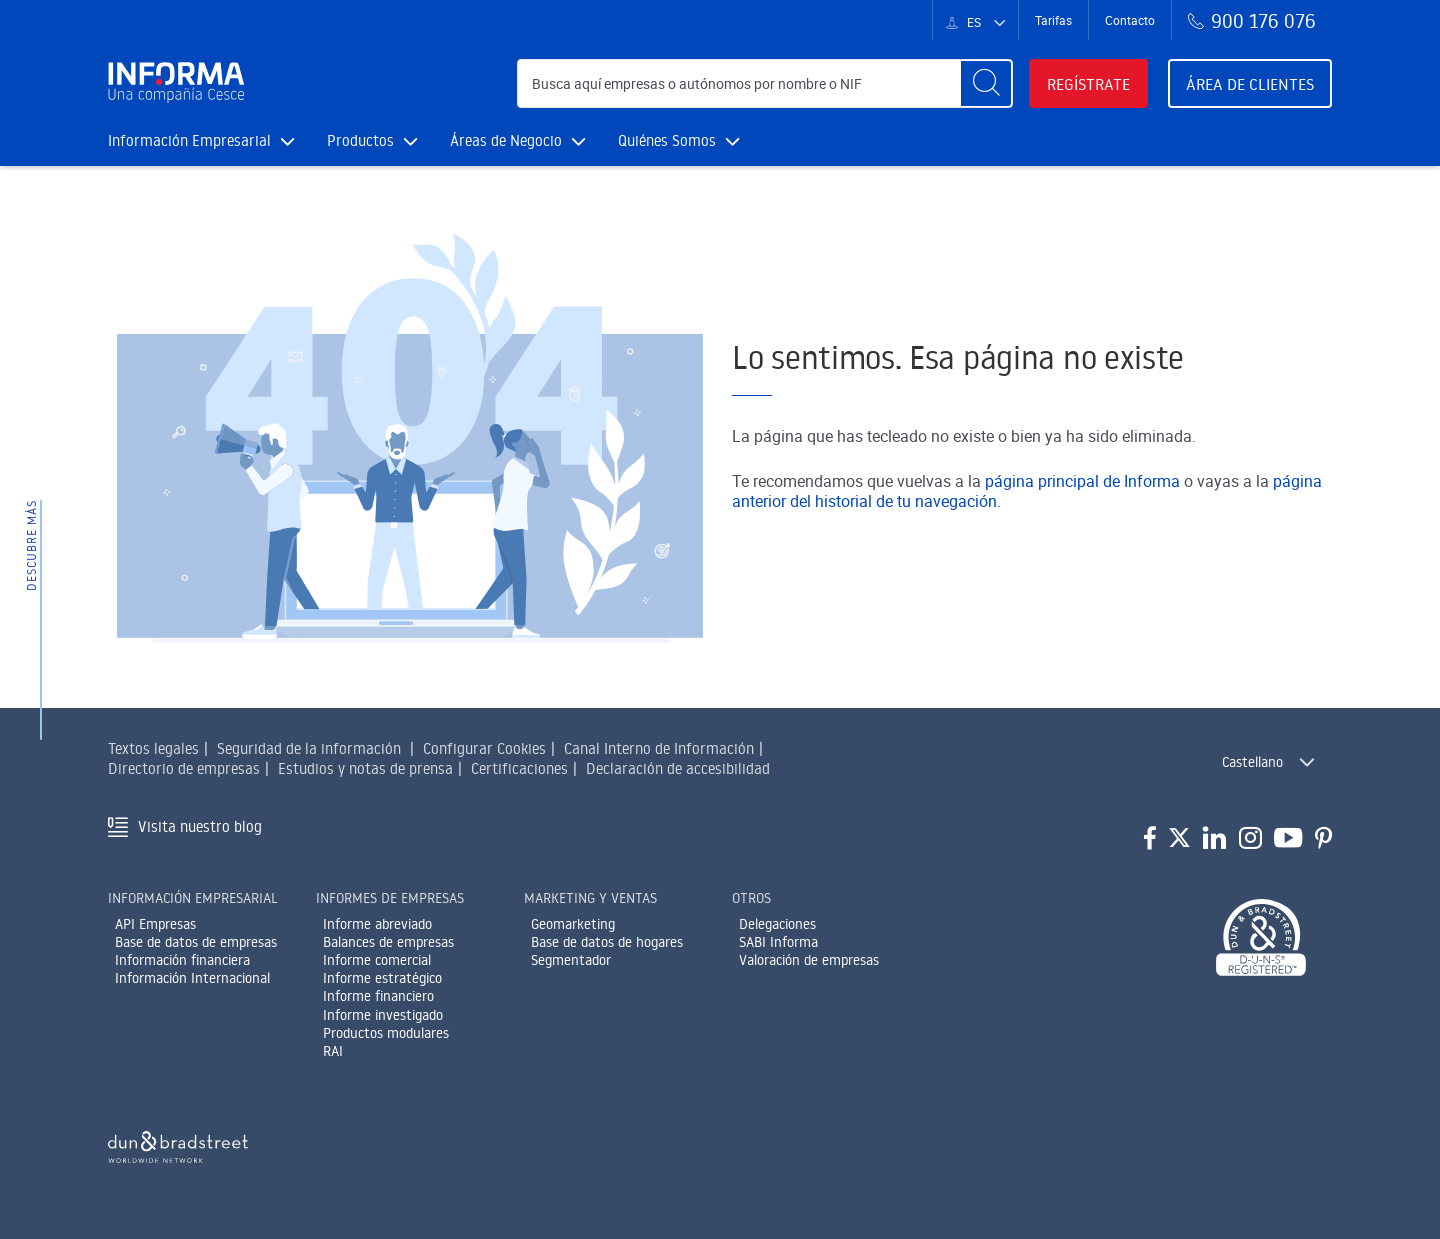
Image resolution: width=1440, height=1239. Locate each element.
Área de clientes (1250, 84)
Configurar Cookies (484, 748)
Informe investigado (383, 1015)
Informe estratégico (382, 978)
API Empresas (155, 924)
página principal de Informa (1082, 481)
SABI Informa (778, 942)
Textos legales (153, 748)
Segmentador (571, 960)
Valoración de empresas (809, 960)
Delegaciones (777, 924)
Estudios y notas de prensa (365, 768)
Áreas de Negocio (518, 140)
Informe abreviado (377, 924)
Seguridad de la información (309, 748)
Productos (372, 140)
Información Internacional (192, 978)
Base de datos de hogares (607, 942)
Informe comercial (377, 960)
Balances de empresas (388, 942)
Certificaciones (519, 768)
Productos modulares (386, 1033)
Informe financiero (378, 996)
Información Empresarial (201, 140)
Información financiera (182, 960)
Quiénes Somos (679, 140)
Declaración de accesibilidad (678, 768)
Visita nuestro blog (200, 826)
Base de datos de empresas (196, 942)
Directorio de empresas (184, 768)
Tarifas (1053, 20)
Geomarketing (573, 924)
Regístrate (1088, 84)
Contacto (1130, 20)
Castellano (1252, 762)
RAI (333, 1051)
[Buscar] (986, 83)
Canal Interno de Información (659, 748)
